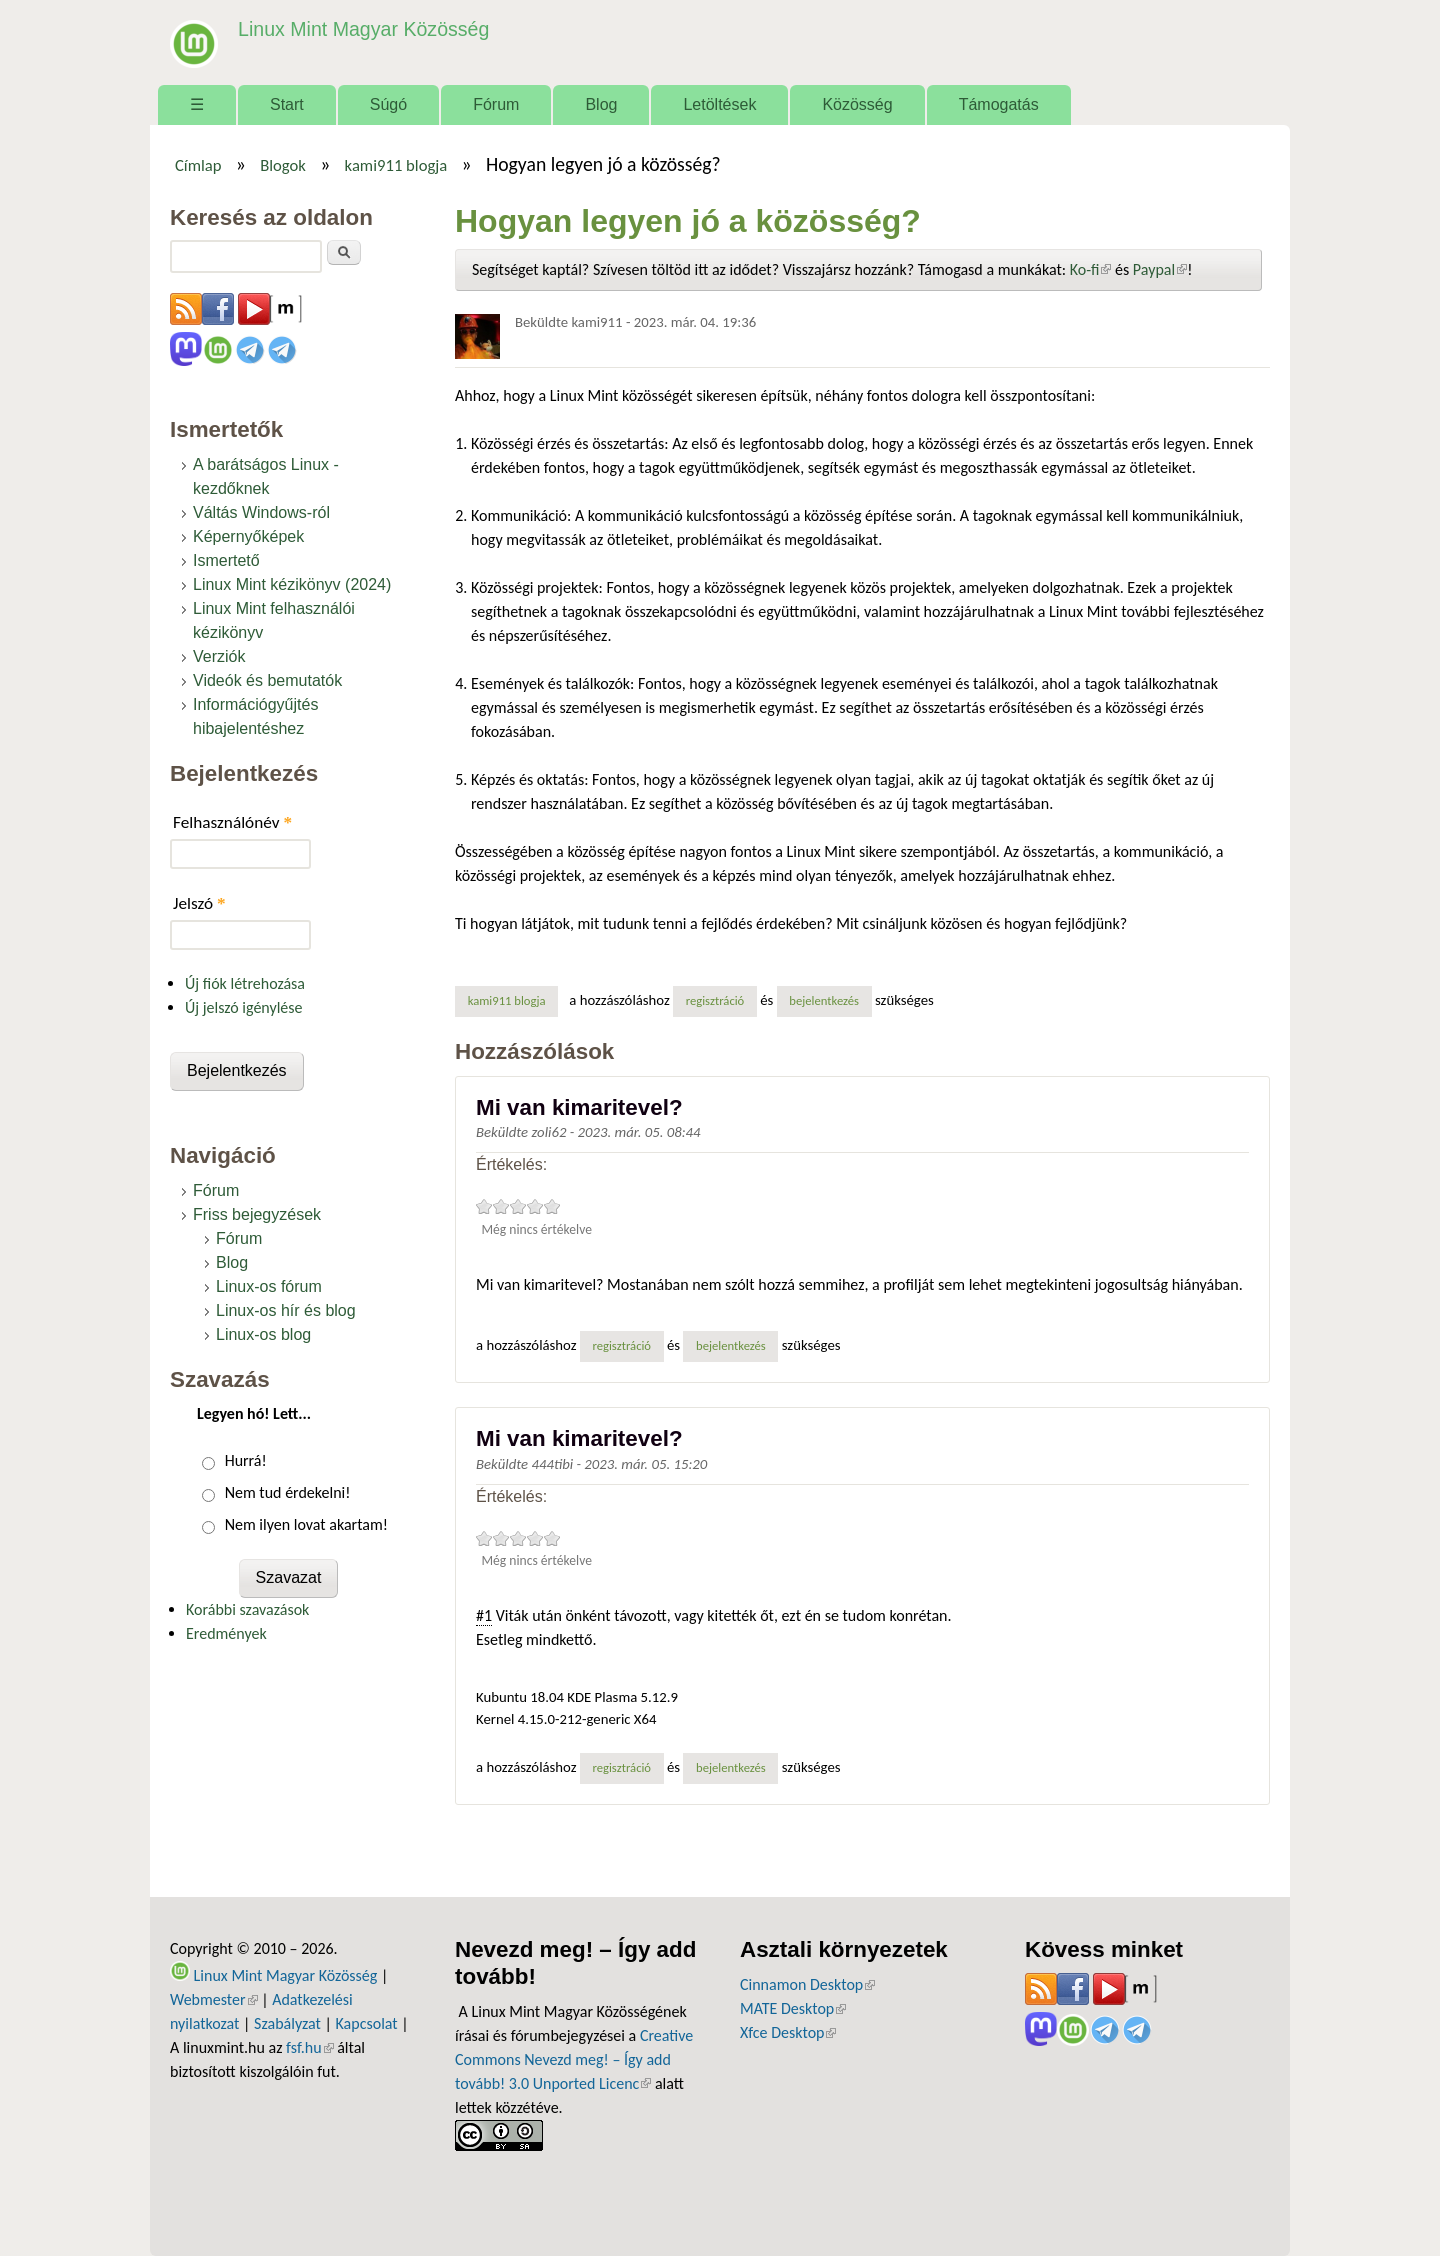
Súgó (388, 104)
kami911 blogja (396, 165)
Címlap (198, 165)
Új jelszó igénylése (244, 1007)
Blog (601, 104)
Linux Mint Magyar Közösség (361, 29)
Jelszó (199, 903)
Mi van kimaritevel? (579, 1107)
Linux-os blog (263, 1334)
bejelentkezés (824, 1000)
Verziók (219, 656)
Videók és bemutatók (267, 680)
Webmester (214, 1999)
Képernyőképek (248, 536)
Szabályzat (287, 2023)
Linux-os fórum (269, 1286)
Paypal (1160, 269)
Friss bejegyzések (257, 1214)
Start (287, 104)
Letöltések (719, 104)
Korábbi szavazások (247, 1609)
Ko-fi (1091, 269)
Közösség (857, 104)
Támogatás (999, 104)
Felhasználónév (232, 822)
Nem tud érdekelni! (288, 1492)
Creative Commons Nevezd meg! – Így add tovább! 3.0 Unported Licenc (574, 2059)
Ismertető (226, 560)
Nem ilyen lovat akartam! (306, 1524)
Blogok (283, 165)
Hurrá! (246, 1460)
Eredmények (226, 1633)
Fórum (496, 104)
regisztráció (715, 1000)
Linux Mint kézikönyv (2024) (292, 584)
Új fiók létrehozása (245, 983)
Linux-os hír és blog (286, 1310)
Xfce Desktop (788, 2032)
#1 (484, 1615)
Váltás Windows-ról (261, 512)
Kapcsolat (367, 2023)
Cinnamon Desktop (807, 1984)
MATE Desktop (793, 2008)
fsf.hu (309, 2047)
